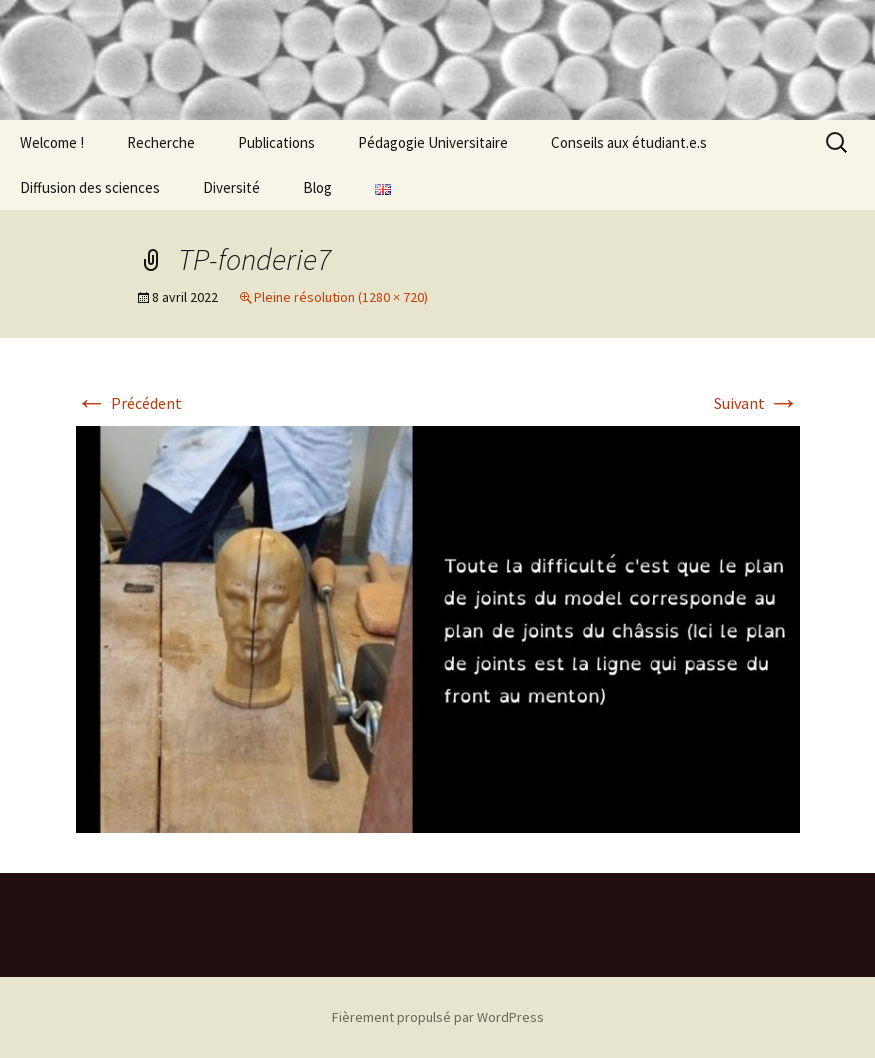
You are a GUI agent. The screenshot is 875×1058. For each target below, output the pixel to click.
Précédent (129, 403)
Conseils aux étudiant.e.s (629, 142)
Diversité (231, 187)
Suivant (757, 403)
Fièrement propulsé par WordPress (438, 1017)
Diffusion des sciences (90, 187)
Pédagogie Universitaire (433, 142)
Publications (276, 142)
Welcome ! (52, 142)
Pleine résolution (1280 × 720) (341, 297)
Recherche (161, 142)
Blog (317, 187)
